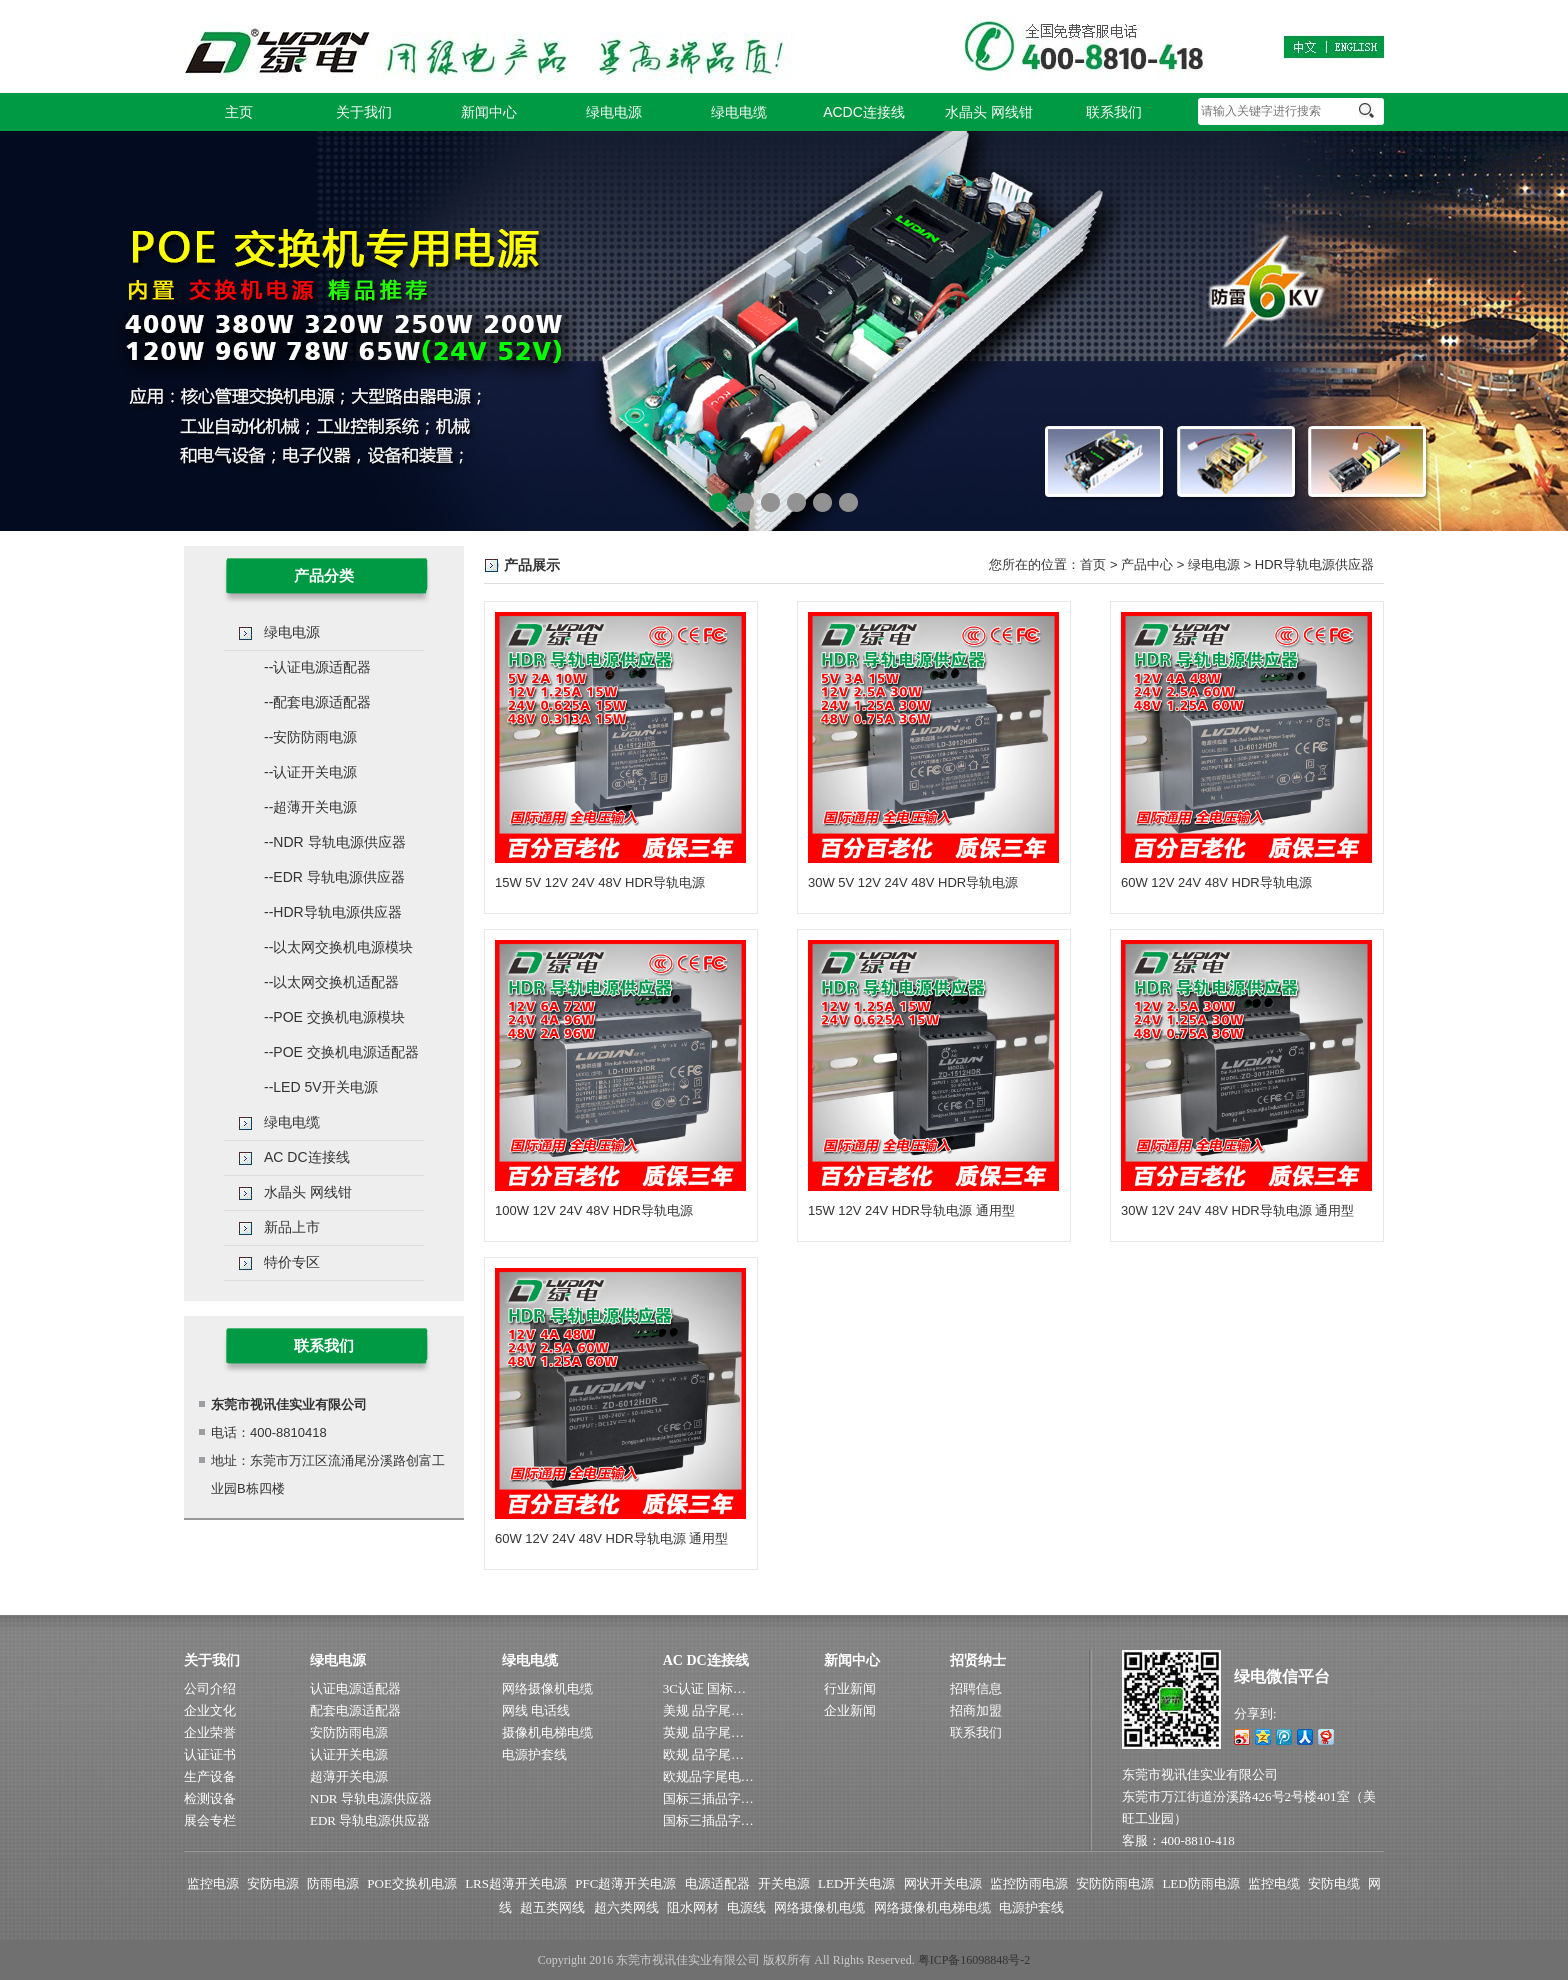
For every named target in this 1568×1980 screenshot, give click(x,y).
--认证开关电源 (310, 772)
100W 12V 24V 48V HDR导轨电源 (594, 1210)
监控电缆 (1274, 1883)
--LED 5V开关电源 (321, 1087)
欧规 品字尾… (703, 1754)
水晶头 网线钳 (989, 112)
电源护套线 (534, 1754)
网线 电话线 (536, 1710)
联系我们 (1114, 112)
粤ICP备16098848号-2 (974, 1960)
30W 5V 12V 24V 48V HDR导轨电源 (913, 882)
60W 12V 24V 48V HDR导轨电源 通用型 (611, 1538)
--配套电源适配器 (317, 702)
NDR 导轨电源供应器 (371, 1798)
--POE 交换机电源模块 (334, 1017)
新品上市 (292, 1227)
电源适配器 (717, 1883)
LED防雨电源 (1200, 1883)
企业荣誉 (210, 1732)
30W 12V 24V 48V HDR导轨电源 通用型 (1237, 1210)
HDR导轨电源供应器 (1314, 564)
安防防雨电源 (349, 1732)
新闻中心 (489, 112)
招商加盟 (976, 1710)
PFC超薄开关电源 (625, 1883)
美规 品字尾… (703, 1710)
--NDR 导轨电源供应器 (335, 842)
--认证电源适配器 (317, 667)
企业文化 (210, 1710)
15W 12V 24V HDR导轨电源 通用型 (911, 1210)
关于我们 (364, 112)
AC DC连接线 (307, 1157)
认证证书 (210, 1754)
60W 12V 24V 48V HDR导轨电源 (1216, 882)
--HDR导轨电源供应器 (333, 912)
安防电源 (273, 1883)
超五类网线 (552, 1907)
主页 (239, 112)
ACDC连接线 (864, 112)
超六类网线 (626, 1907)
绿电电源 (614, 112)
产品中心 (1147, 564)
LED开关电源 (856, 1883)
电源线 (746, 1907)
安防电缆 (1334, 1883)
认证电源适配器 (355, 1688)
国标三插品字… (708, 1798)
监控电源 (213, 1883)
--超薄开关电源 (310, 807)
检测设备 (210, 1798)
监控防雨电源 (1029, 1883)
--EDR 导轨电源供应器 (334, 877)
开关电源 (784, 1883)
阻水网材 (693, 1907)
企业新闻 (850, 1710)
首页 (1093, 564)
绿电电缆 (739, 112)
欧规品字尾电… (708, 1776)
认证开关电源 (349, 1754)
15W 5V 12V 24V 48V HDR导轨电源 (600, 882)
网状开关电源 (943, 1883)
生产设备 (210, 1776)
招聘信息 (976, 1688)
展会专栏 (210, 1820)
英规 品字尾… (703, 1732)
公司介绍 (210, 1688)
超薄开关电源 (349, 1776)
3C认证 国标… (704, 1688)
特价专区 (292, 1262)
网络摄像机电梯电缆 (932, 1907)
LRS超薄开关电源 (516, 1883)
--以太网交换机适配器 (331, 982)
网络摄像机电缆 (547, 1688)
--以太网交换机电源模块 (338, 947)
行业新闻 (850, 1688)
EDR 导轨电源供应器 (370, 1820)
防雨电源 (333, 1883)
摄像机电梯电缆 (547, 1732)
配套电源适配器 (355, 1710)
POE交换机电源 (412, 1883)
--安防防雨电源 (310, 737)
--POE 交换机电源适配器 (341, 1052)
